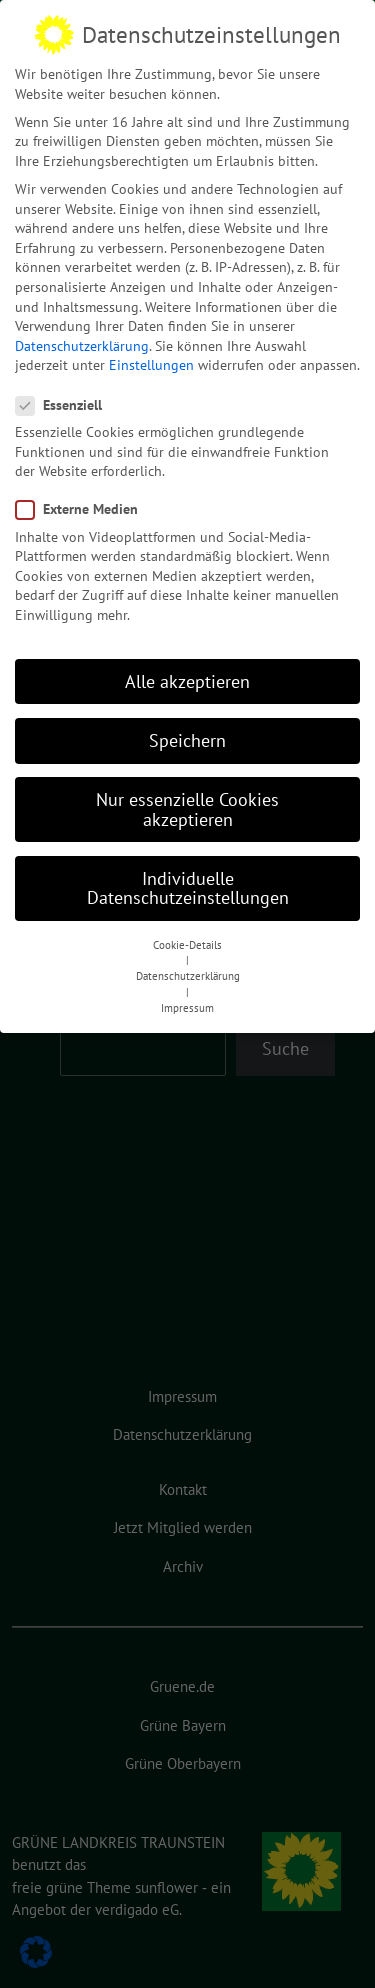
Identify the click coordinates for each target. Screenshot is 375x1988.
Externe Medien (83, 503)
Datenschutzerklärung (82, 340)
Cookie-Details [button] (187, 939)
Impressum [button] (187, 1002)
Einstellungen (151, 359)
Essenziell (65, 399)
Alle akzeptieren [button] (187, 675)
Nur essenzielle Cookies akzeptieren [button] (187, 803)
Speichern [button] (187, 734)
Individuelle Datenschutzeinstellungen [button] (188, 882)
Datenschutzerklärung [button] (188, 970)
